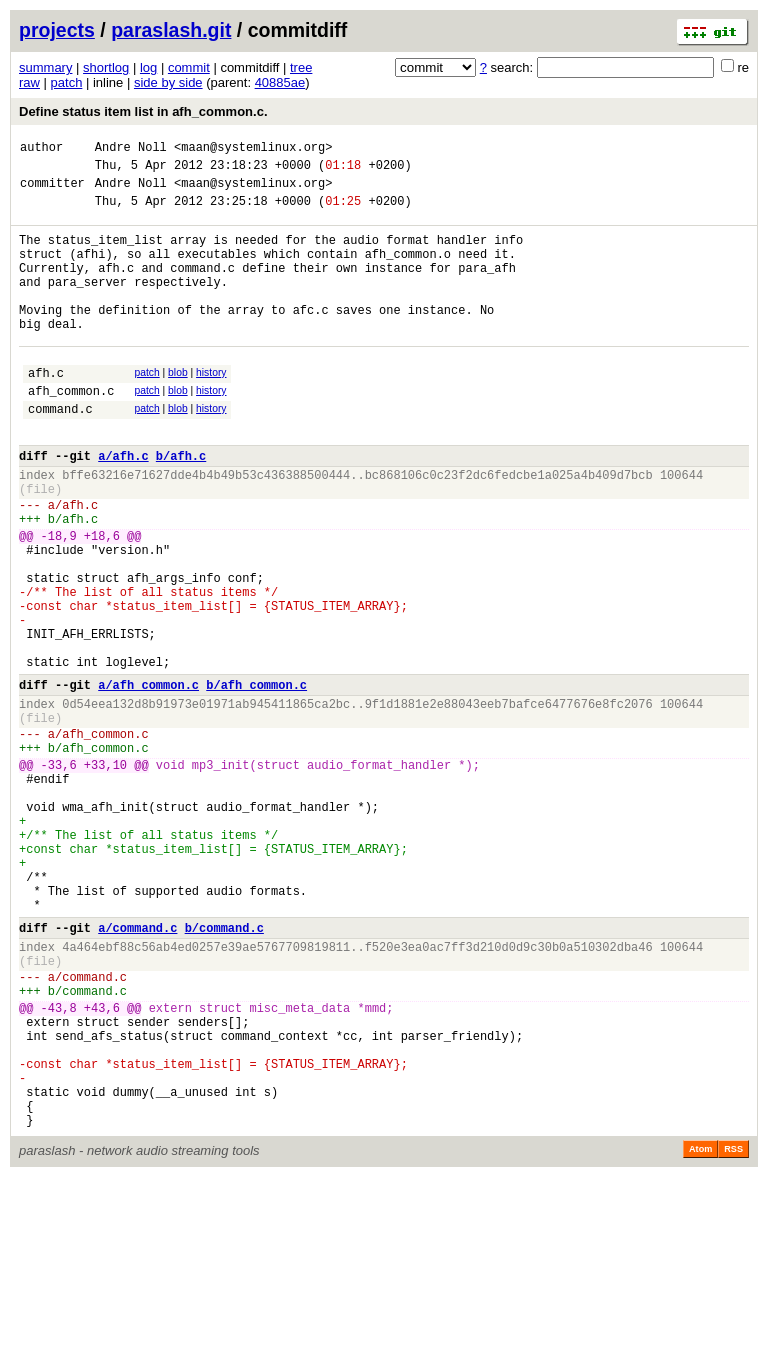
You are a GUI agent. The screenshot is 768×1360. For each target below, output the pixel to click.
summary (45, 67)
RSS (733, 1332)
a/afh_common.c (148, 780)
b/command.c (224, 1071)
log (148, 67)
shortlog (106, 67)
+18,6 (102, 601)
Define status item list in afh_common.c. (143, 111)
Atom (700, 1332)
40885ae (280, 82)
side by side (168, 82)
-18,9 (59, 601)
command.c (60, 453)
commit (189, 67)
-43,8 (59, 1166)
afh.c (46, 411)
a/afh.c (123, 506)
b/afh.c (181, 506)
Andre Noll (131, 149)
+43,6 (102, 1166)
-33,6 (59, 875)
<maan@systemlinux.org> (253, 149)
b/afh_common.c (256, 780)
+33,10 (105, 875)
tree (301, 67)
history (211, 408)
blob (178, 408)
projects (57, 30)
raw (29, 82)
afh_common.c (71, 432)
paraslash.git (171, 30)
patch (67, 82)
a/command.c (137, 1071)
